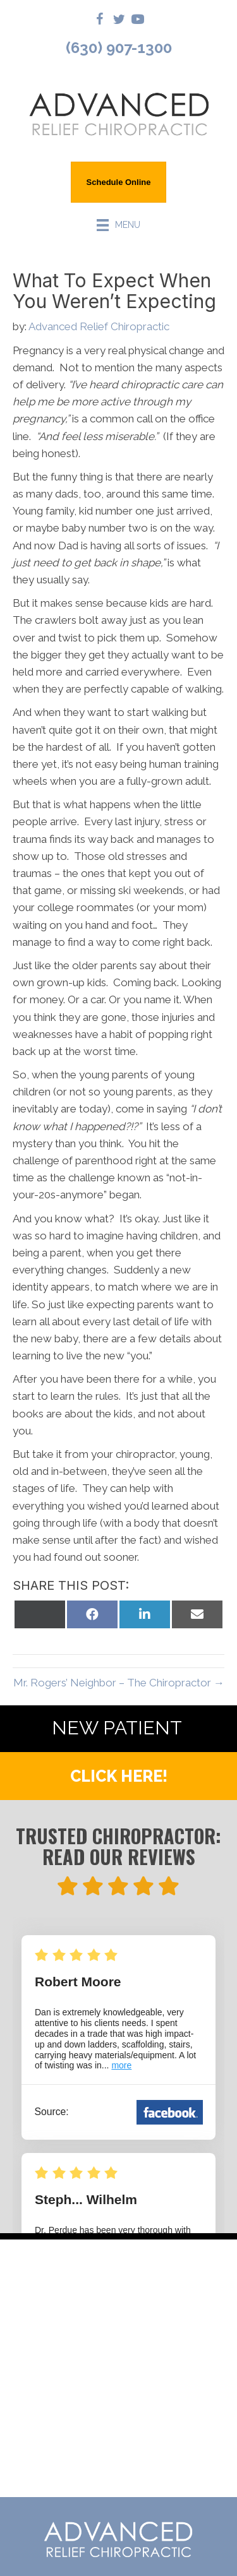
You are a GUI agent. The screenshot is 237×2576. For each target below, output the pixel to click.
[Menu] (119, 225)
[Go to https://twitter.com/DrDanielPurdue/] (118, 21)
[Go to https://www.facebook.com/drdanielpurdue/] (100, 21)
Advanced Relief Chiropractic (98, 326)
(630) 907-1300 (119, 48)
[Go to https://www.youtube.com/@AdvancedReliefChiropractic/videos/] (137, 21)
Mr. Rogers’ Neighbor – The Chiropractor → (118, 1682)
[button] (118, 1776)
